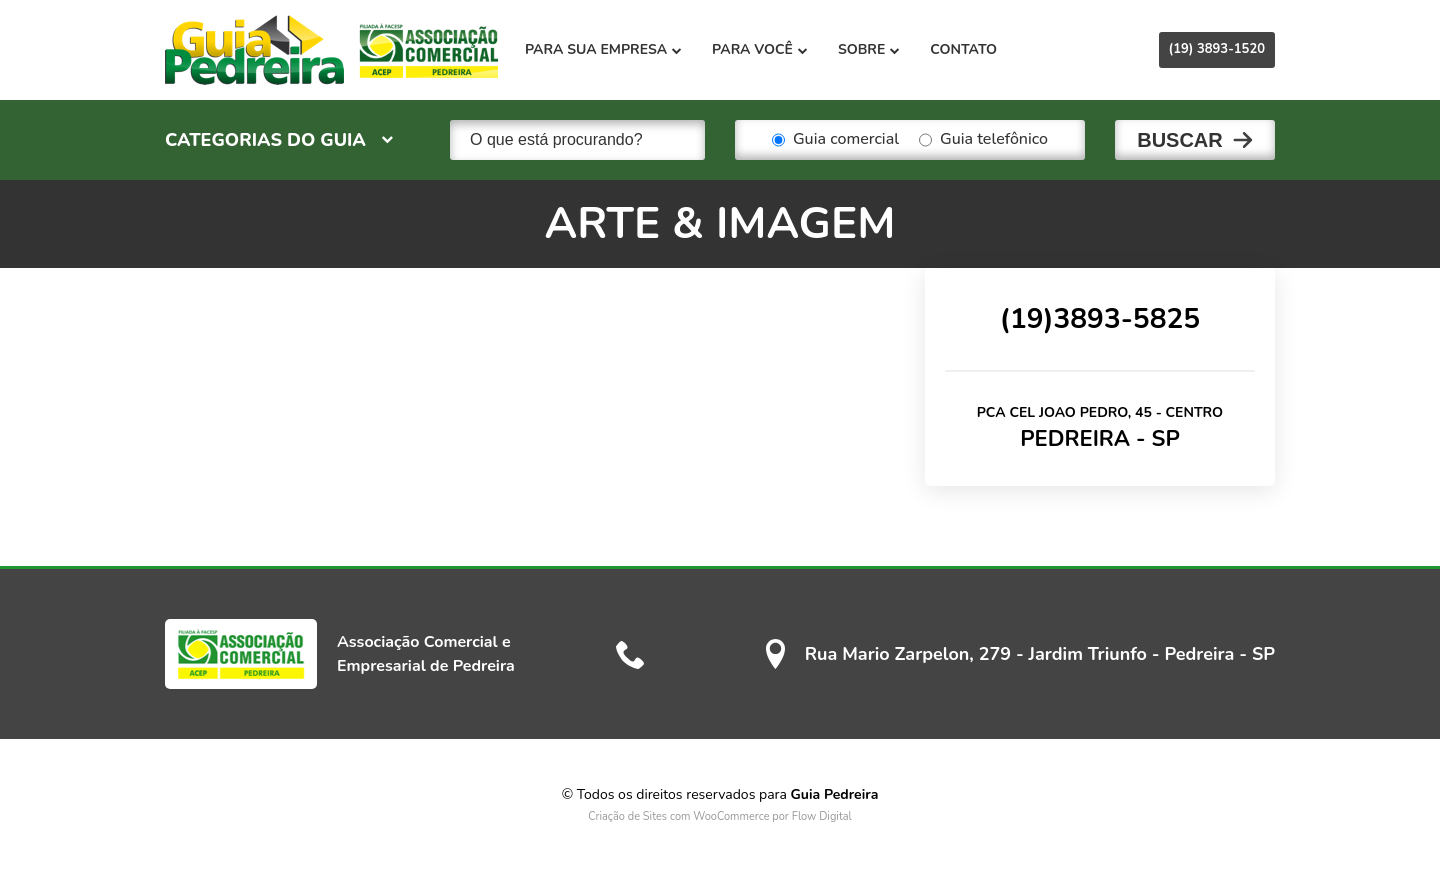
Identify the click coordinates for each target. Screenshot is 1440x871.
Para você (760, 49)
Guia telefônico (983, 140)
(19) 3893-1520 (1217, 49)
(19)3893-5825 (1100, 319)
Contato (963, 49)
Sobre (869, 49)
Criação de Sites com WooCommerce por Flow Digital (720, 816)
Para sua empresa (603, 49)
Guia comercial (835, 140)
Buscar (1180, 140)
